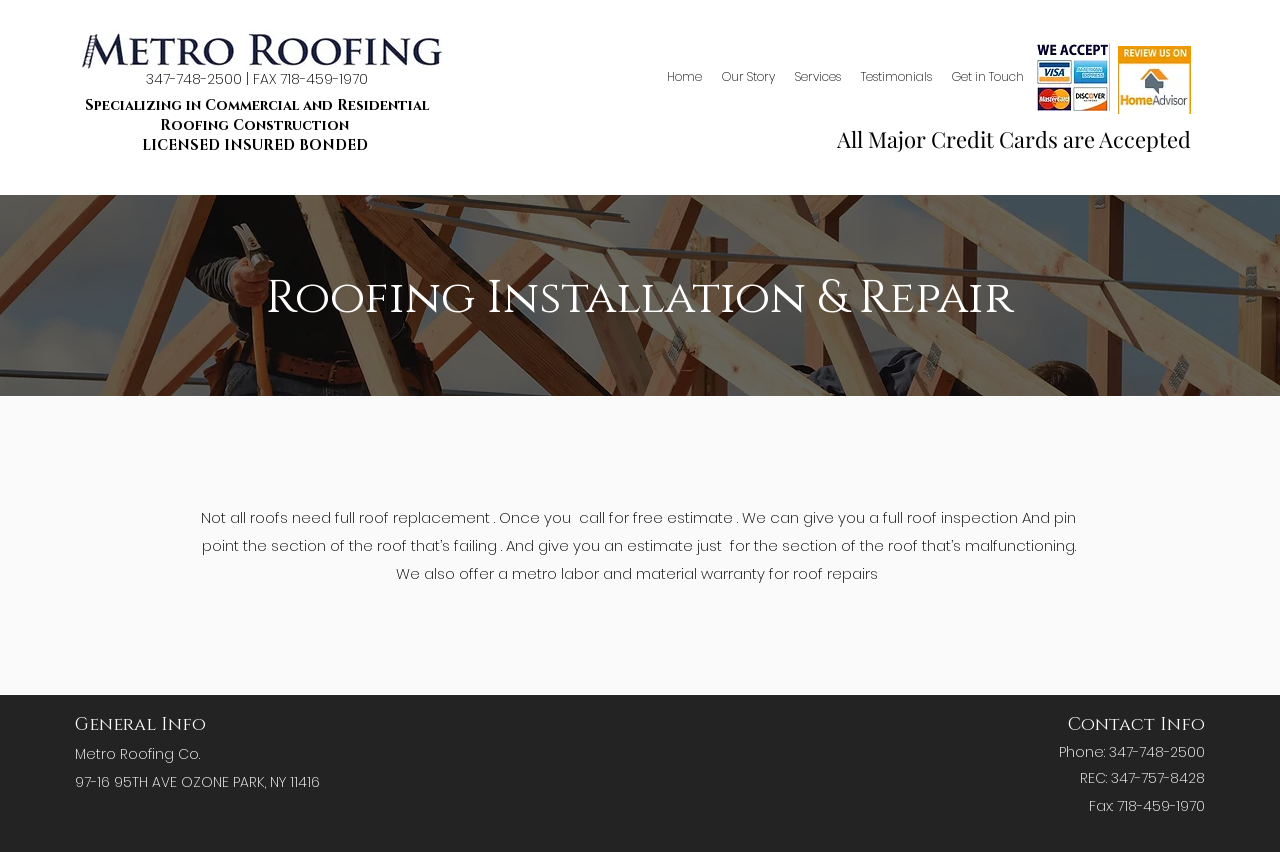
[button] (818, 77)
